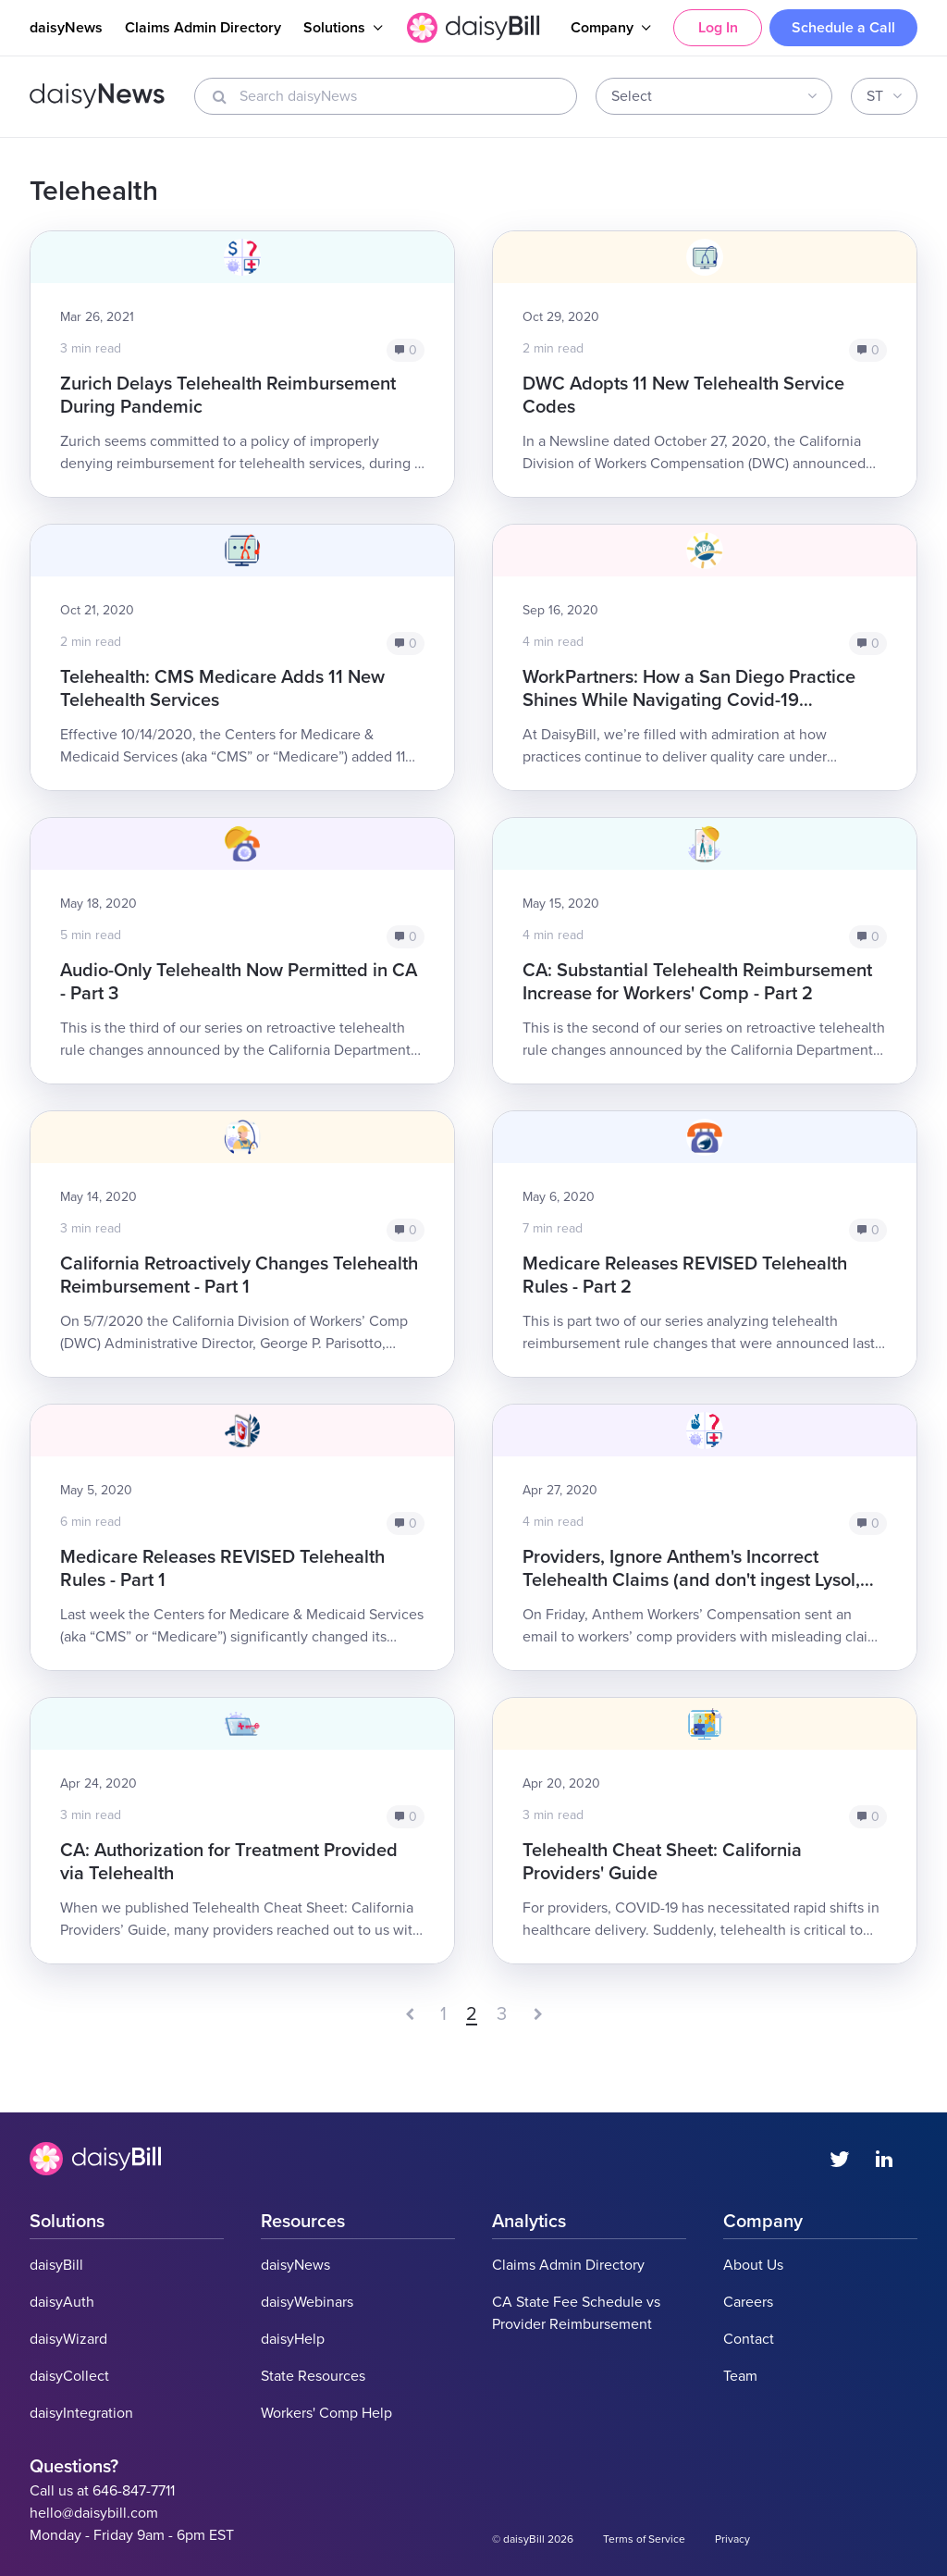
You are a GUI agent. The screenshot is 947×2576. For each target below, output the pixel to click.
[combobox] (714, 96)
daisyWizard (68, 2339)
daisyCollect (69, 2376)
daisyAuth (62, 2302)
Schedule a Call (843, 28)
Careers (748, 2302)
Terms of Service (644, 2539)
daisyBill (56, 2265)
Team (740, 2376)
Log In (718, 28)
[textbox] (707, 96)
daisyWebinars (307, 2302)
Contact (748, 2339)
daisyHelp (293, 2339)
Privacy (732, 2539)
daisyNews (66, 28)
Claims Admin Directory (203, 28)
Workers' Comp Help (326, 2413)
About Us (753, 2265)
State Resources (313, 2376)
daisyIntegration (81, 2413)
